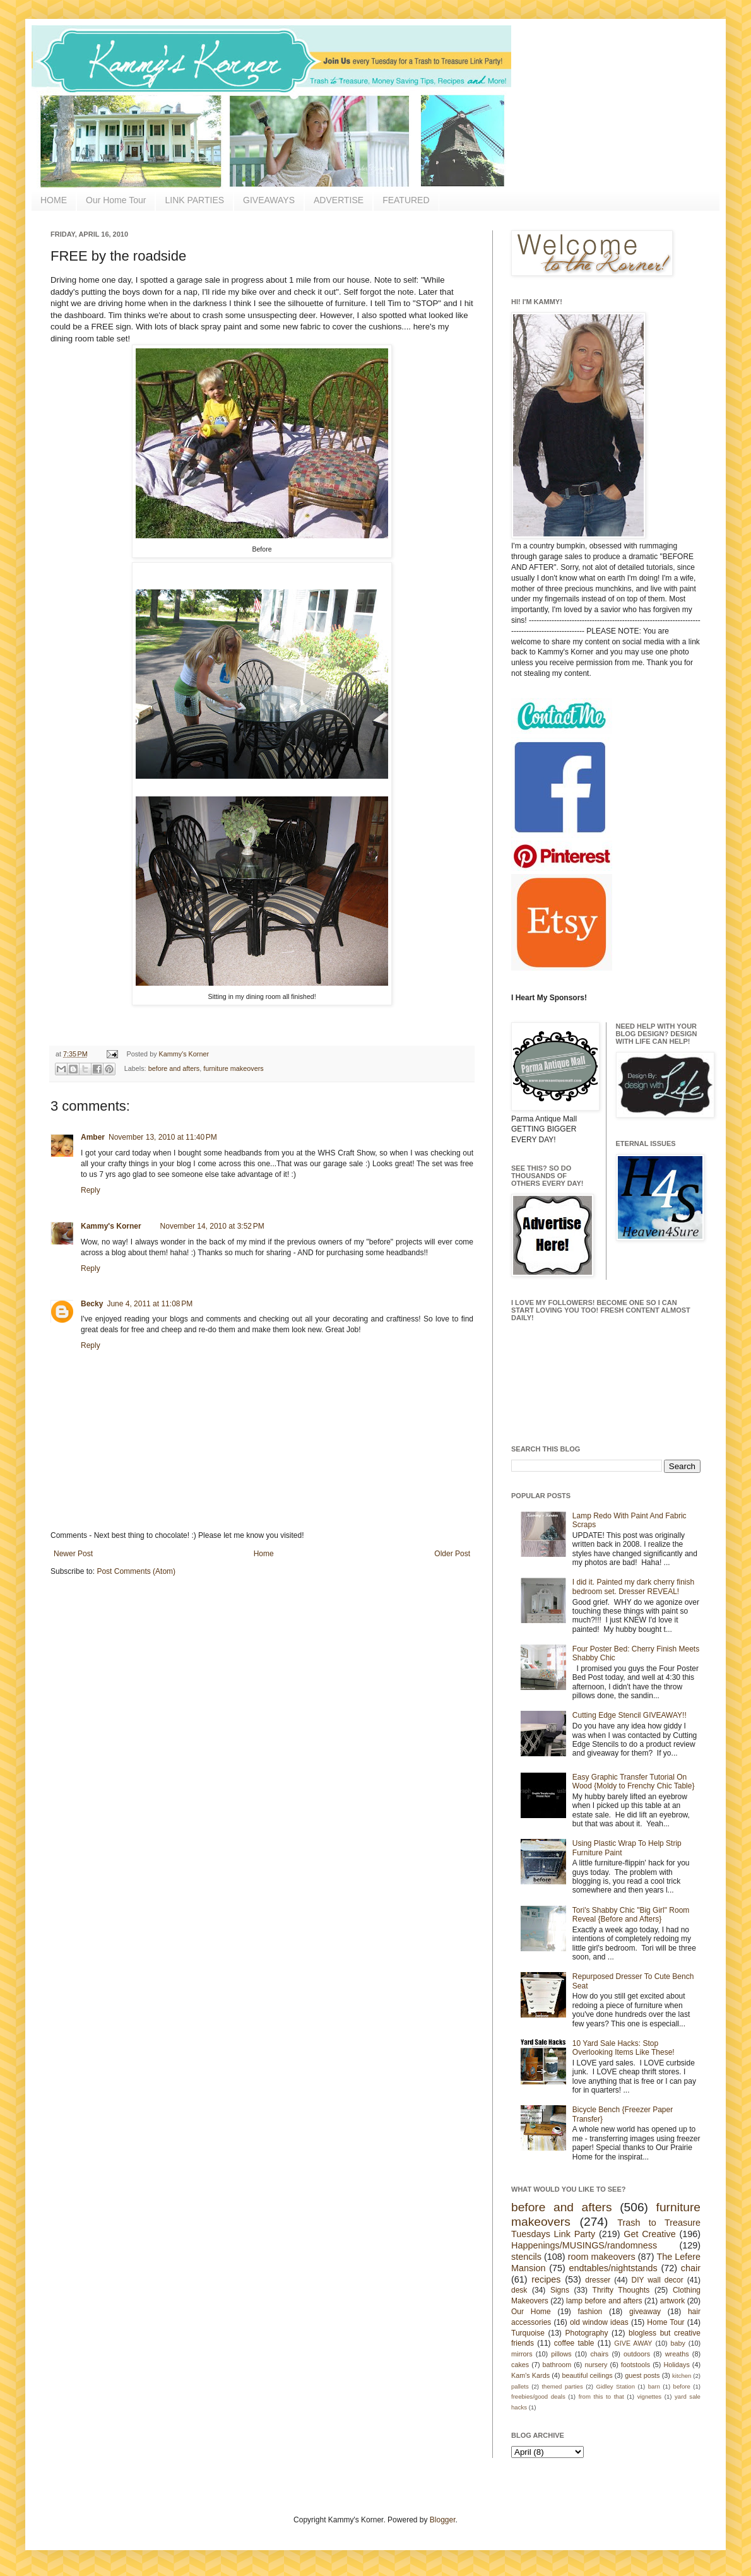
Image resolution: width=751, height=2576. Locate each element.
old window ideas (599, 2322)
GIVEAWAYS (269, 200)
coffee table (574, 2343)
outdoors (637, 2354)
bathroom (557, 2364)
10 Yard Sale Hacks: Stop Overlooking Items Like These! (623, 2048)
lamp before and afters (604, 2300)
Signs (559, 2290)
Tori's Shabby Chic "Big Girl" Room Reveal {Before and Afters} (631, 1914)
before (681, 2386)
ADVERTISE (339, 200)
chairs (599, 2354)
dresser (597, 2280)
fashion (590, 2311)
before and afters (174, 1068)
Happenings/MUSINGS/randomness (584, 2245)
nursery (596, 2364)
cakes (520, 2364)
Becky (92, 1303)
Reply (90, 1190)
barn (654, 2386)
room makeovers (602, 2257)
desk (519, 2290)
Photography (586, 2333)
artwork (672, 2300)
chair (691, 2268)
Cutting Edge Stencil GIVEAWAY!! (629, 1715)
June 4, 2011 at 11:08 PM (149, 1303)
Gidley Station (615, 2386)
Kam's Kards (530, 2375)
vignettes (649, 2396)
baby (678, 2343)
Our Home (531, 2311)
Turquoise (528, 2333)
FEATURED (405, 200)
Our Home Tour (116, 200)
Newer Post (73, 1553)
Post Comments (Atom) (136, 1571)
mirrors (522, 2354)
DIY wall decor (657, 2280)
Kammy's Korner (184, 1054)
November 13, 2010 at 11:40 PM (163, 1137)
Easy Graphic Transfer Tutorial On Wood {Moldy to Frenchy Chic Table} (633, 1781)
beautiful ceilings (587, 2375)
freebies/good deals (538, 2396)
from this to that (601, 2396)
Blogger (443, 2519)
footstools (635, 2364)
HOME (53, 200)
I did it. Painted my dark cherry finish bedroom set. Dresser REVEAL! (633, 1586)
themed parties (561, 2386)
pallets (520, 2386)
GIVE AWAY (633, 2343)
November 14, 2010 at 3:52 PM (212, 1226)
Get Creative (649, 2234)
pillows (561, 2354)
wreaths (677, 2354)
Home (264, 1553)
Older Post (452, 1553)
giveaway (645, 2311)
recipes (545, 2279)
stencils (526, 2257)
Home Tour (665, 2322)
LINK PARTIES (194, 200)
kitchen (681, 2375)
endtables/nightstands (613, 2268)
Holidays (676, 2364)
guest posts (642, 2375)
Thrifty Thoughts (621, 2290)
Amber (93, 1137)
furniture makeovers (233, 1068)
